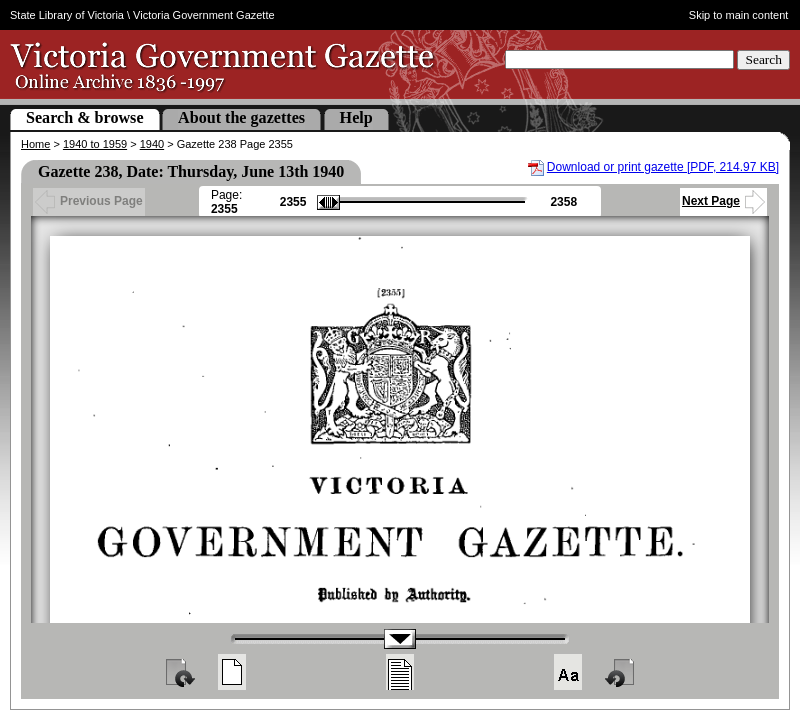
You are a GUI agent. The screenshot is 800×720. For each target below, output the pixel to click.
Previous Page (89, 201)
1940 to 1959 (95, 144)
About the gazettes (241, 117)
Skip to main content (739, 15)
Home (35, 144)
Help (356, 117)
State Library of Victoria (67, 15)
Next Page (723, 201)
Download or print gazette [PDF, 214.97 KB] (663, 167)
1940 (152, 144)
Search (763, 59)
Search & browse (85, 117)
